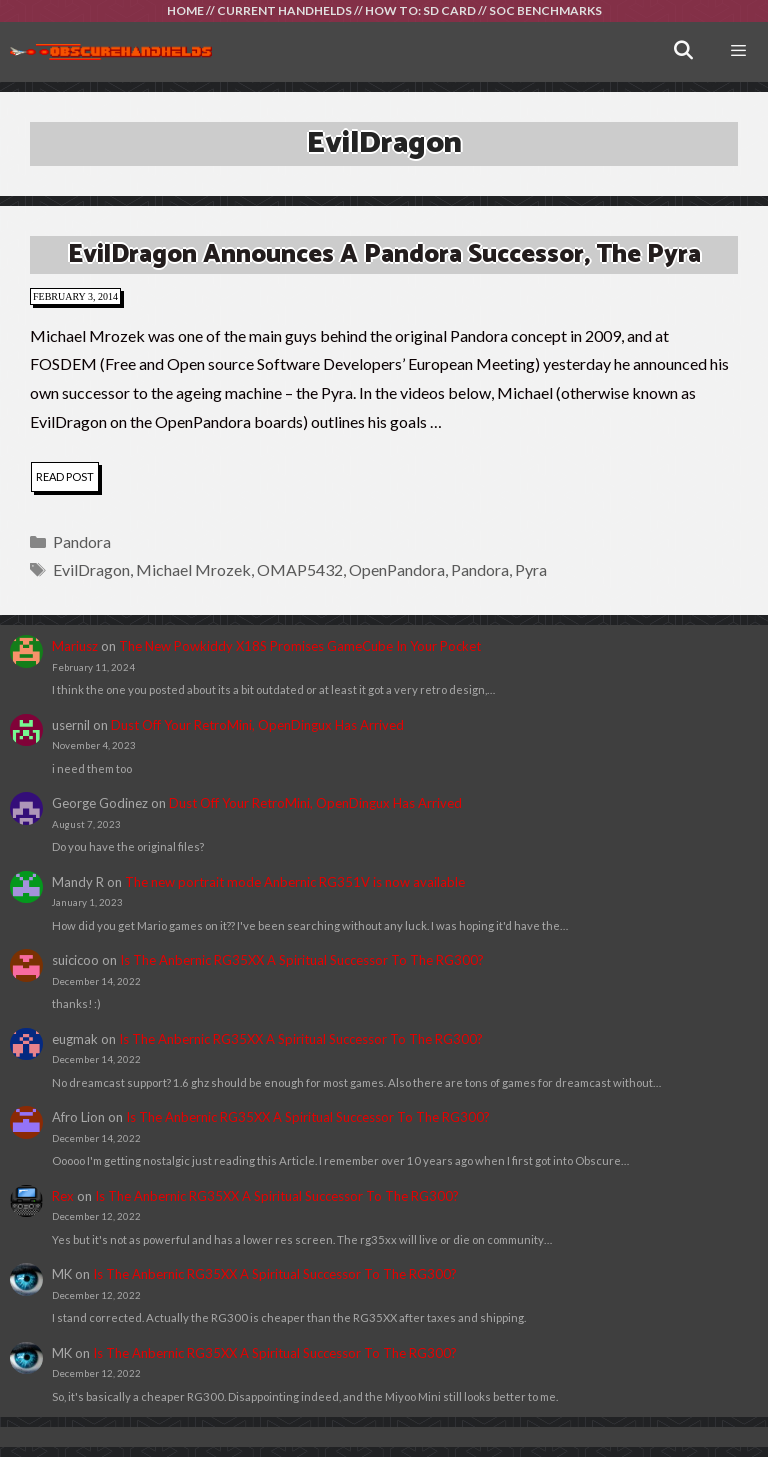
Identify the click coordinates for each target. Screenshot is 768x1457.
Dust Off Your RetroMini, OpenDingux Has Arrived (257, 725)
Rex (63, 1196)
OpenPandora (397, 569)
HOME (185, 10)
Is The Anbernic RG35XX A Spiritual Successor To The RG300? (302, 960)
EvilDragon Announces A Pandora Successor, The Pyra (384, 255)
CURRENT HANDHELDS (284, 10)
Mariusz (75, 646)
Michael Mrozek (193, 569)
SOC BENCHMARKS (545, 10)
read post (67, 479)
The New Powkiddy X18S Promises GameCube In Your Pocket (300, 646)
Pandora (82, 541)
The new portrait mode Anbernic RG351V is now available (295, 882)
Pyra (531, 569)
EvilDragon (91, 569)
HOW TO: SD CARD (420, 10)
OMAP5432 (300, 569)
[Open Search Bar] (683, 52)
